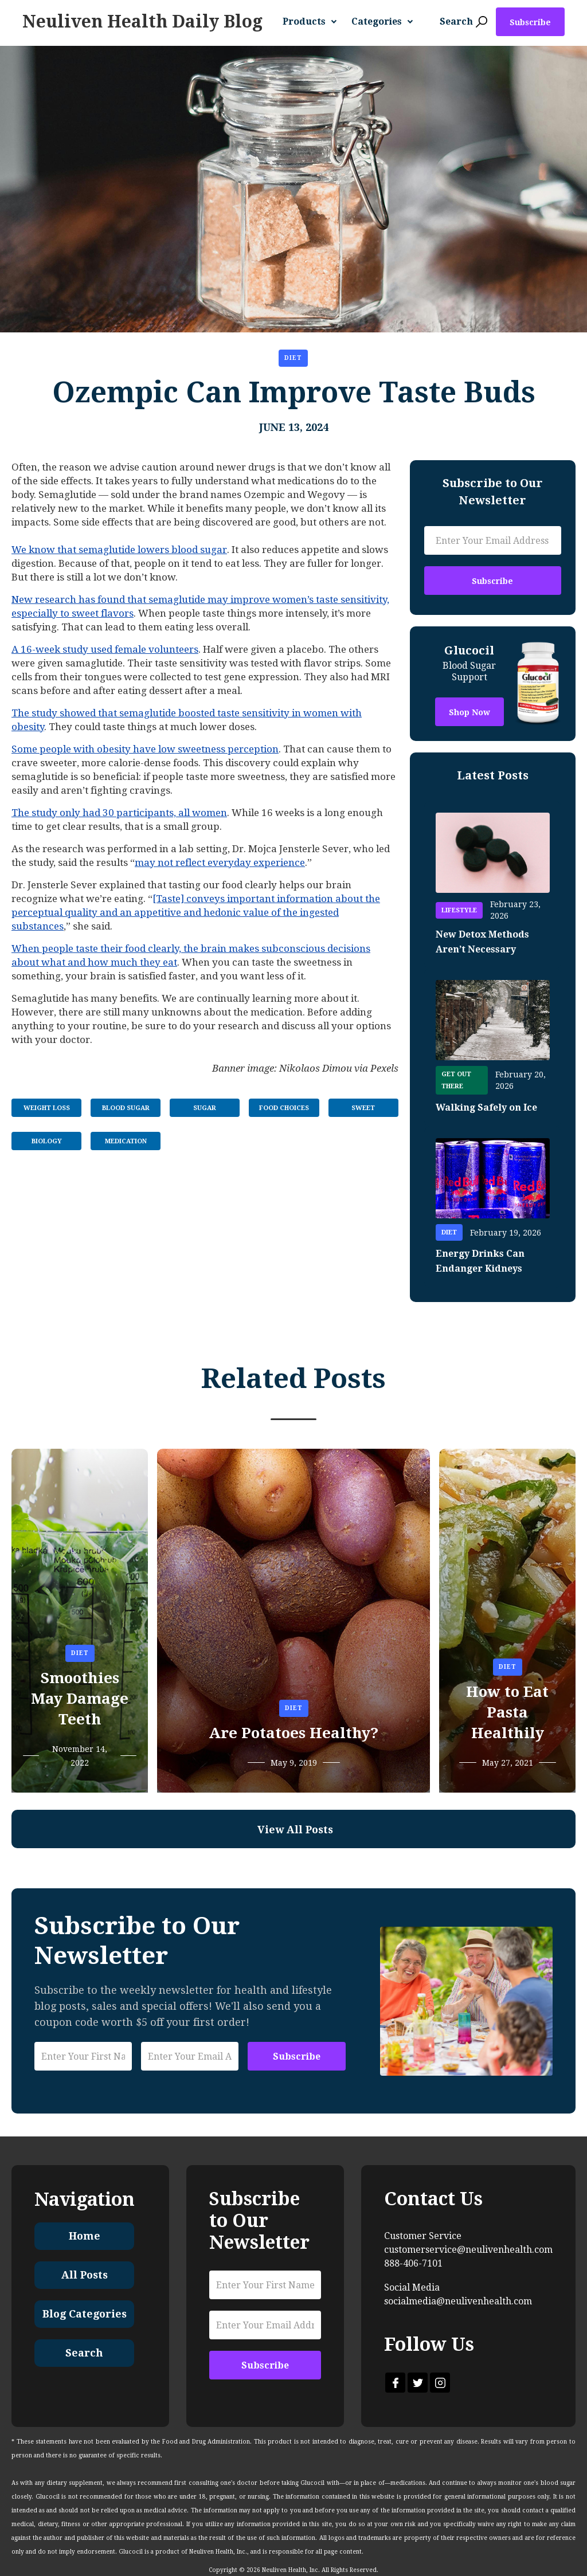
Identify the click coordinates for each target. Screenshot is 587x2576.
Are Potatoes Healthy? (293, 1733)
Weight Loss (47, 1108)
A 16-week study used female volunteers (104, 649)
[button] (314, 22)
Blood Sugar (126, 1108)
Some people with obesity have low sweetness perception (145, 749)
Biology (47, 1141)
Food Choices (284, 1108)
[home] (142, 21)
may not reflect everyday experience (220, 862)
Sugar (204, 1108)
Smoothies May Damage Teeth (79, 1698)
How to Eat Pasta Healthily (507, 1712)
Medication (126, 1141)
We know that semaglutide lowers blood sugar (119, 549)
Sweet (363, 1108)
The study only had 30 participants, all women (119, 812)
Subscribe (530, 22)
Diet (293, 358)
